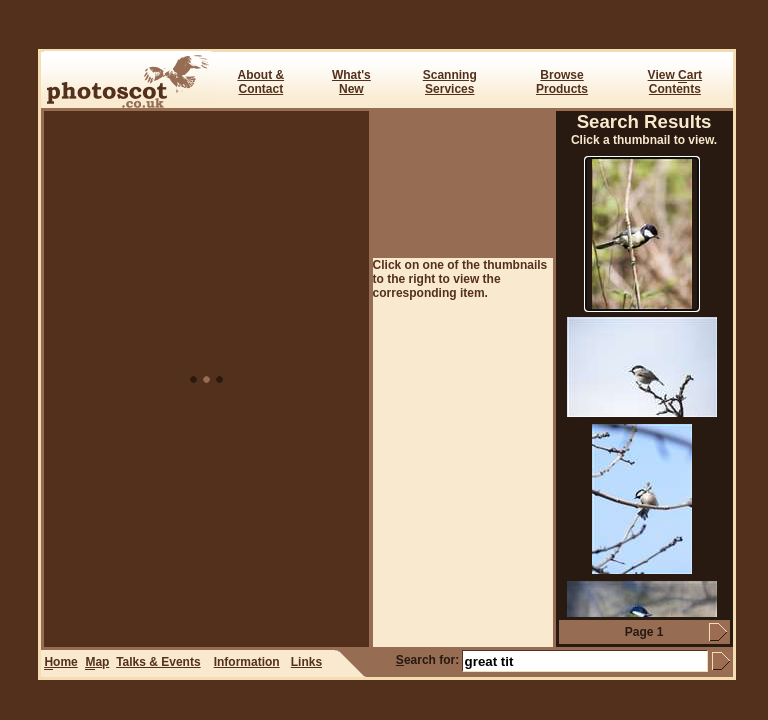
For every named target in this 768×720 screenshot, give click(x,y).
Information (247, 662)
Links (306, 662)
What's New (351, 82)
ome (60, 662)
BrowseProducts (562, 82)
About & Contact (260, 82)
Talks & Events (158, 662)
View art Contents (675, 82)
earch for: (427, 660)
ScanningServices (450, 82)
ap (97, 662)
